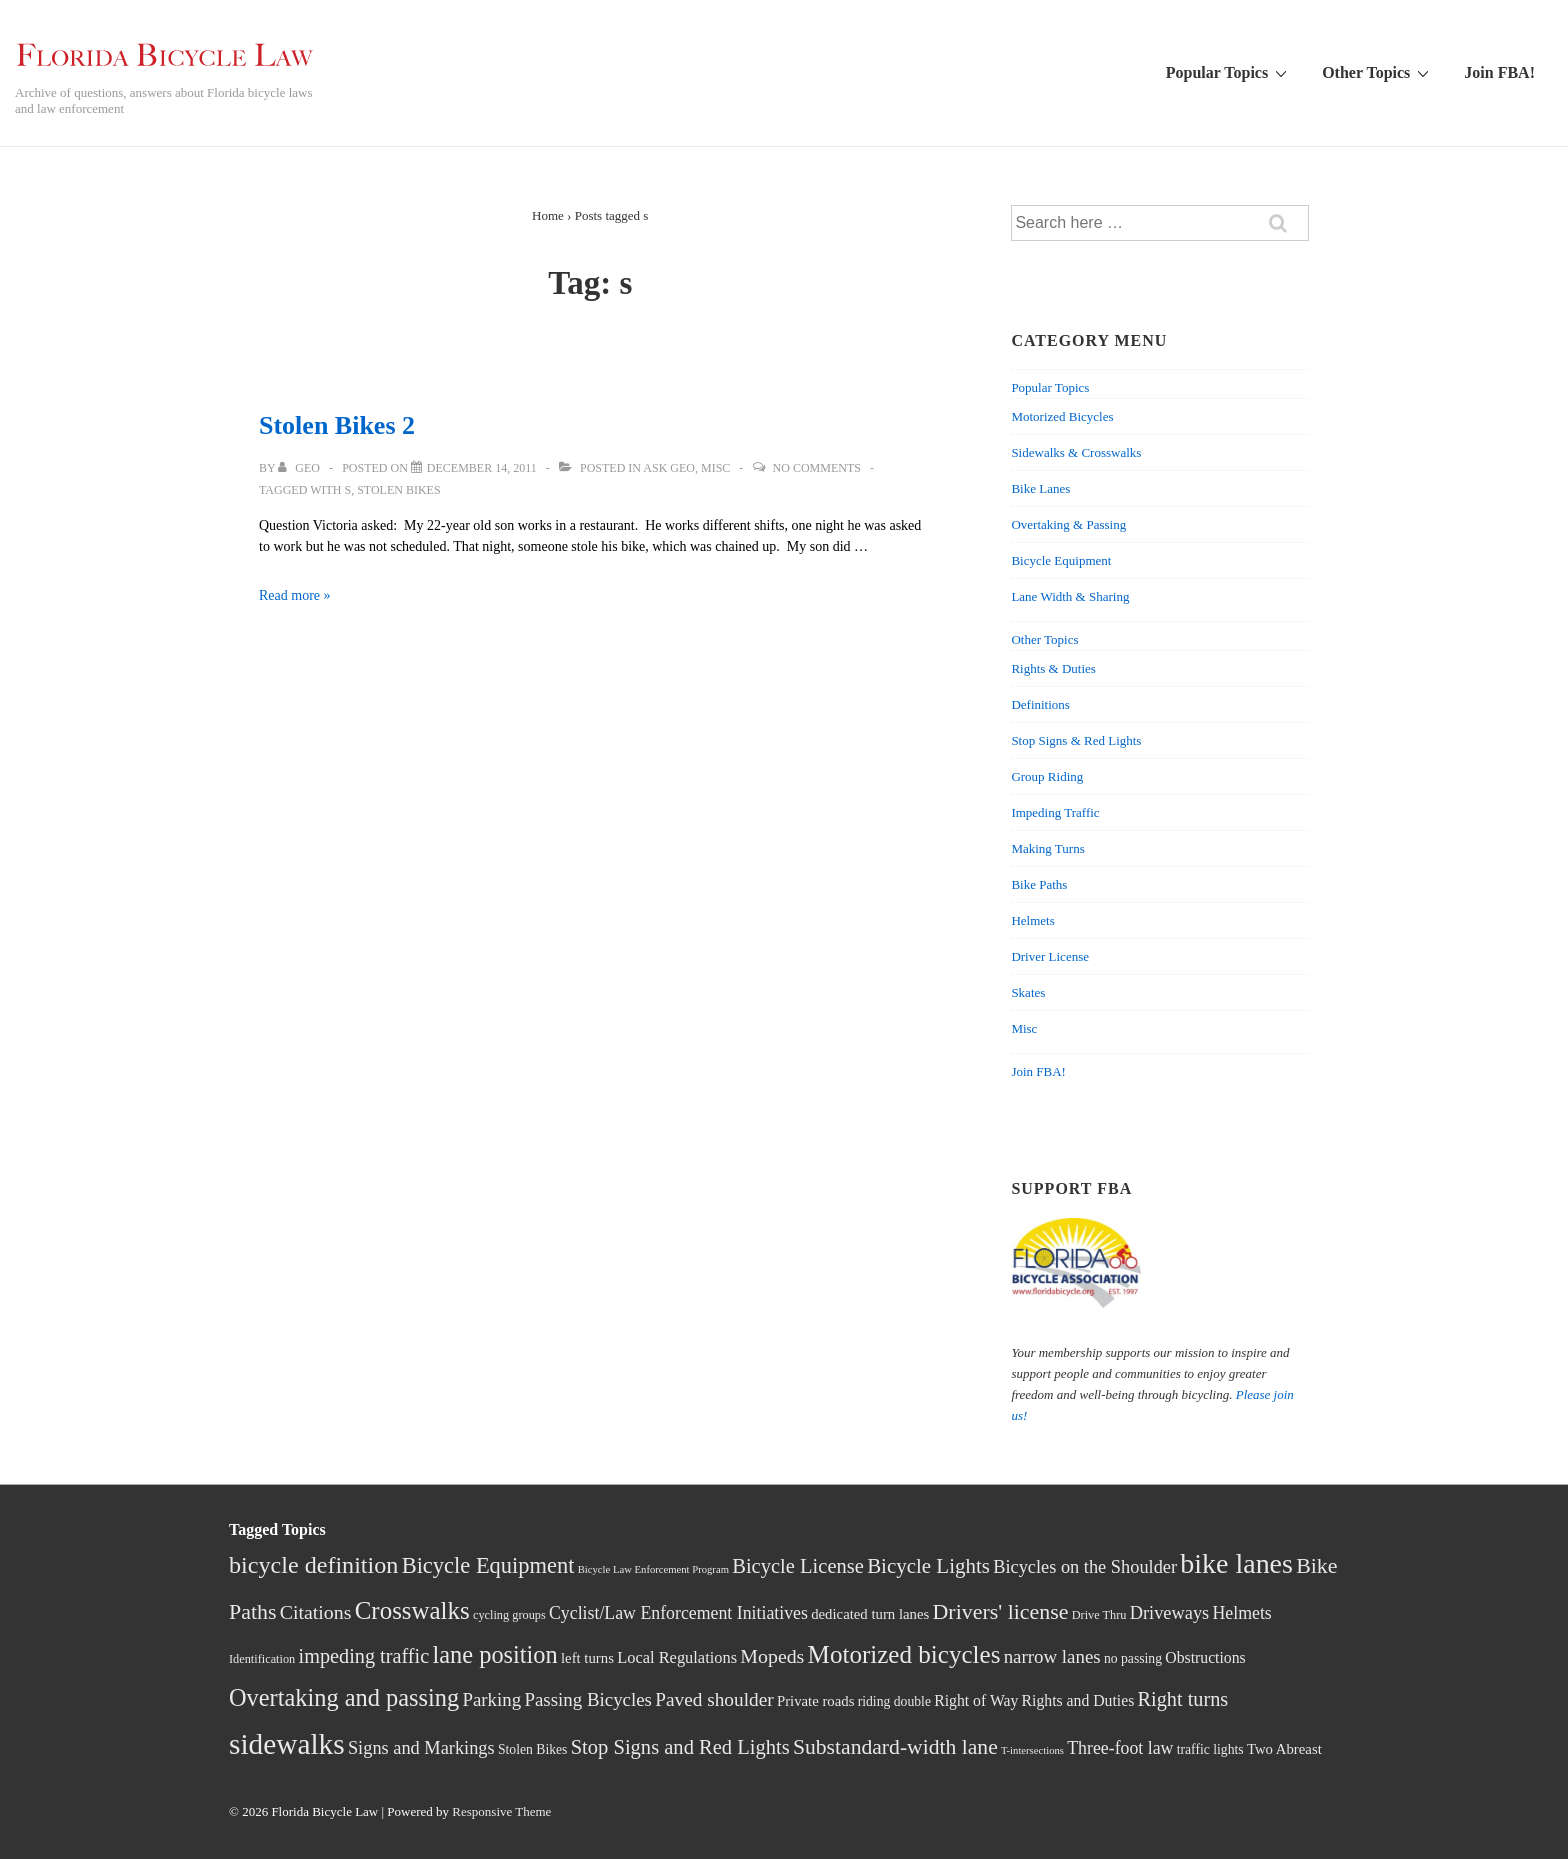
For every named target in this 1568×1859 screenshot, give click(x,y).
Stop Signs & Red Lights (1076, 740)
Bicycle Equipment (1061, 560)
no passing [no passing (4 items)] (1133, 1658)
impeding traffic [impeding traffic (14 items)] (364, 1656)
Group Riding (1047, 776)
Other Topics (1378, 72)
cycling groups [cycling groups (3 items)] (509, 1615)
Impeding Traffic (1055, 812)
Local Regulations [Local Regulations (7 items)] (677, 1657)
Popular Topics (1229, 72)
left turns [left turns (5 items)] (587, 1658)
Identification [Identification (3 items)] (262, 1659)
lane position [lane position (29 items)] (495, 1654)
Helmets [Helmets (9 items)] (1241, 1613)
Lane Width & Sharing (1070, 596)
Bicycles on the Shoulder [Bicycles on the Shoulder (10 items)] (1085, 1567)
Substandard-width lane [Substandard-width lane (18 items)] (895, 1747)
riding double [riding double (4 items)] (894, 1701)
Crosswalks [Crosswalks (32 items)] (412, 1610)
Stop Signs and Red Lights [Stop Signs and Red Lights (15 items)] (680, 1747)
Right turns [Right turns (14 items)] (1183, 1699)
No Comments (817, 468)
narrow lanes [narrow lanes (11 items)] (1052, 1656)
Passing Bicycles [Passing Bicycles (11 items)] (588, 1699)
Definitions (1040, 704)
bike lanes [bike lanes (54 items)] (1236, 1563)
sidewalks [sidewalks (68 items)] (287, 1744)
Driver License (1050, 956)
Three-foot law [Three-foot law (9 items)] (1120, 1748)
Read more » (295, 595)
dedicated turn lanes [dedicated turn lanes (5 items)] (870, 1614)
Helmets (1032, 920)
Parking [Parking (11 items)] (491, 1699)
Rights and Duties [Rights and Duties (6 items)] (1078, 1700)
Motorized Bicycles (1062, 416)
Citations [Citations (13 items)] (316, 1612)
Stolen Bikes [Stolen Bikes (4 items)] (533, 1749)
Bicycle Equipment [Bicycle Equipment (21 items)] (488, 1565)
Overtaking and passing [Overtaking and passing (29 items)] (344, 1697)
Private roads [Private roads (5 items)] (816, 1701)
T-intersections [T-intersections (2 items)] (1032, 1750)
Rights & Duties (1053, 668)
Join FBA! (1499, 72)
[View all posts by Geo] (300, 468)
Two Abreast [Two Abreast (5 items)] (1284, 1749)
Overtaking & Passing (1068, 524)
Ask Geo (669, 468)
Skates (1028, 992)
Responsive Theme (501, 1811)
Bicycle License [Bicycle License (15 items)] (798, 1566)
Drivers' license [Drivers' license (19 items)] (1001, 1611)
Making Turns (1047, 848)
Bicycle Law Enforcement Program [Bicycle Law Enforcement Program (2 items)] (653, 1569)
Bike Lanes (1040, 488)
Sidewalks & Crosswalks (1076, 452)
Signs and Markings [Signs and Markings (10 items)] (421, 1748)
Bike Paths (1039, 884)
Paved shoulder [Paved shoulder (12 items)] (714, 1699)
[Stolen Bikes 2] (482, 468)
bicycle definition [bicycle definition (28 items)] (313, 1565)
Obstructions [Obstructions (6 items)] (1205, 1657)
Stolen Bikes (398, 490)
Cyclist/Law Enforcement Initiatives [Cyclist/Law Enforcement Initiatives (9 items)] (678, 1613)
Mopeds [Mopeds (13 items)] (772, 1656)
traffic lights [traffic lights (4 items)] (1210, 1749)
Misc (715, 468)
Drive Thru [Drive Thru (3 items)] (1099, 1615)
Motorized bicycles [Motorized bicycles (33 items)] (904, 1654)
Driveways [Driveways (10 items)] (1169, 1613)
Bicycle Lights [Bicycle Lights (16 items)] (928, 1566)
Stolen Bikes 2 (337, 425)
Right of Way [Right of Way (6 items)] (976, 1700)
